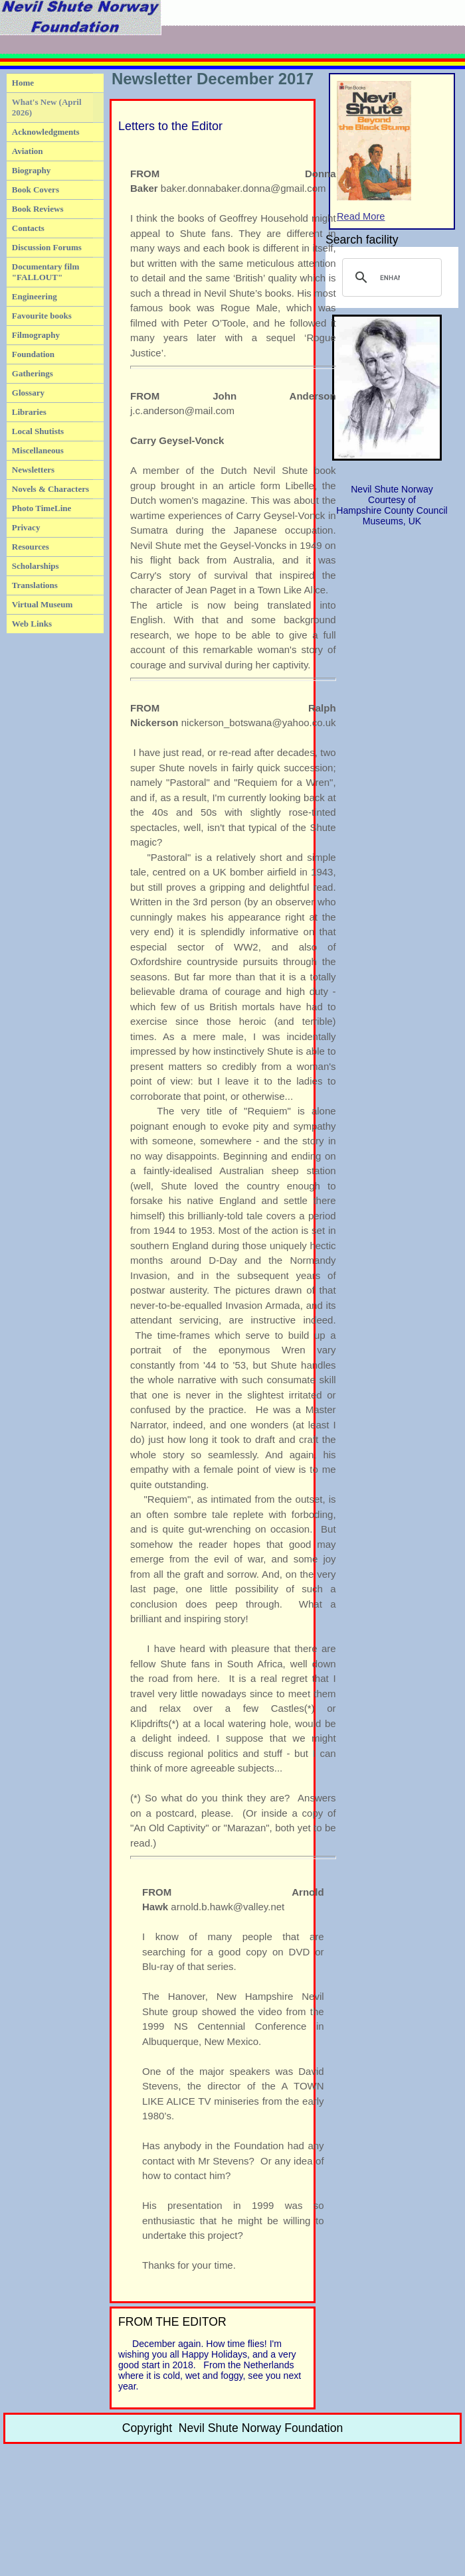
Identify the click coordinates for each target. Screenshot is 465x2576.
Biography (31, 170)
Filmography (36, 335)
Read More (374, 151)
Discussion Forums (47, 247)
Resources (30, 547)
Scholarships (35, 566)
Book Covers (35, 189)
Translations (35, 585)
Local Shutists (38, 431)
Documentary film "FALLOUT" (45, 272)
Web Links (32, 624)
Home (23, 83)
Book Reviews (38, 209)
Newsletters (33, 470)
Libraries (29, 412)
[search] (390, 277)
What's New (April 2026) (47, 107)
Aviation (27, 151)
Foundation (33, 354)
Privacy (26, 527)
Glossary (28, 393)
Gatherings (32, 373)
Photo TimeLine (41, 508)
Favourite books (42, 316)
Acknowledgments (46, 132)
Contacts (28, 228)
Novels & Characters (50, 489)
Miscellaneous (38, 450)
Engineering (34, 296)
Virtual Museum (42, 604)
